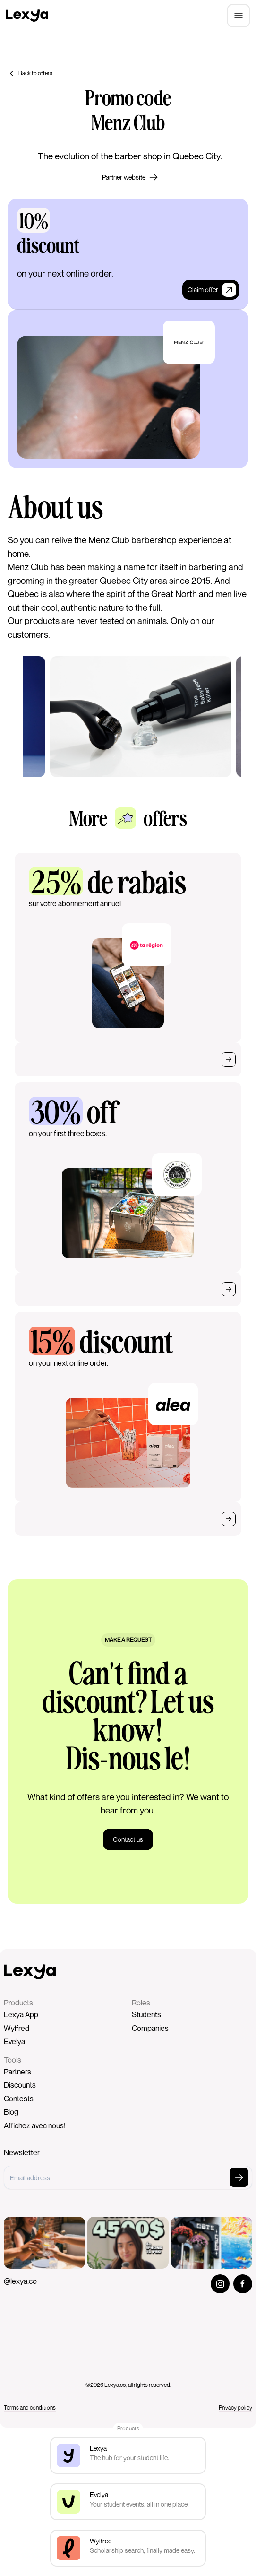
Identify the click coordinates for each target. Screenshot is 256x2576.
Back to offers (30, 73)
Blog (11, 2111)
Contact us (128, 1839)
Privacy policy (235, 2407)
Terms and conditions (30, 2407)
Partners (17, 2071)
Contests (19, 2098)
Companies (150, 2028)
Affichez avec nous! (35, 2125)
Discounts (20, 2085)
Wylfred (16, 2028)
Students (146, 2014)
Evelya (14, 2041)
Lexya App (21, 2014)
